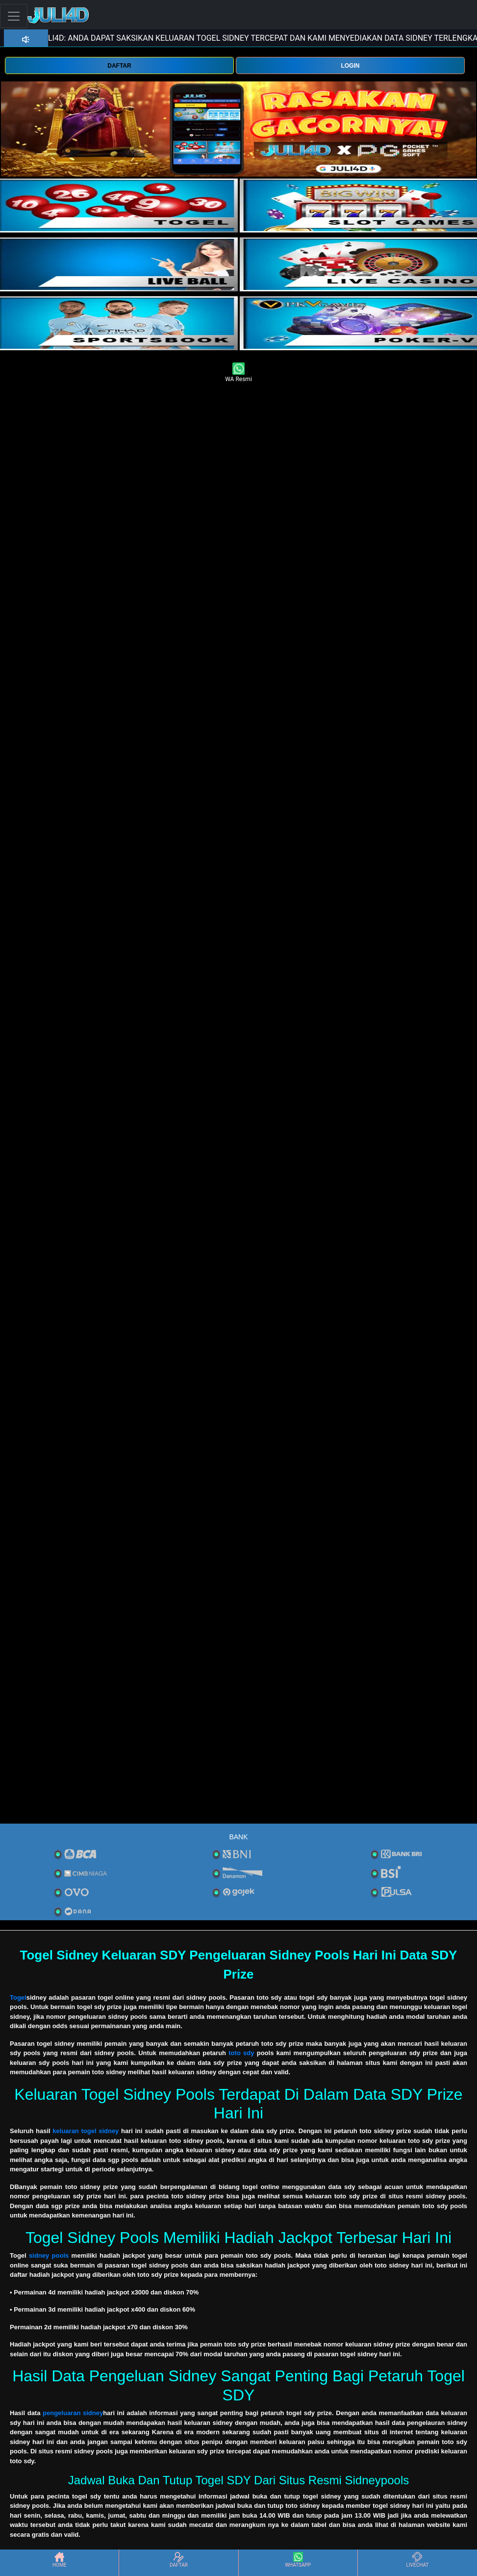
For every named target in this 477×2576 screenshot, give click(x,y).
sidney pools (49, 2255)
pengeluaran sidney (73, 2413)
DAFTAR (119, 65)
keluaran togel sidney (85, 2131)
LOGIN (350, 65)
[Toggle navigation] (13, 16)
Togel (18, 1997)
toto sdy (241, 2053)
